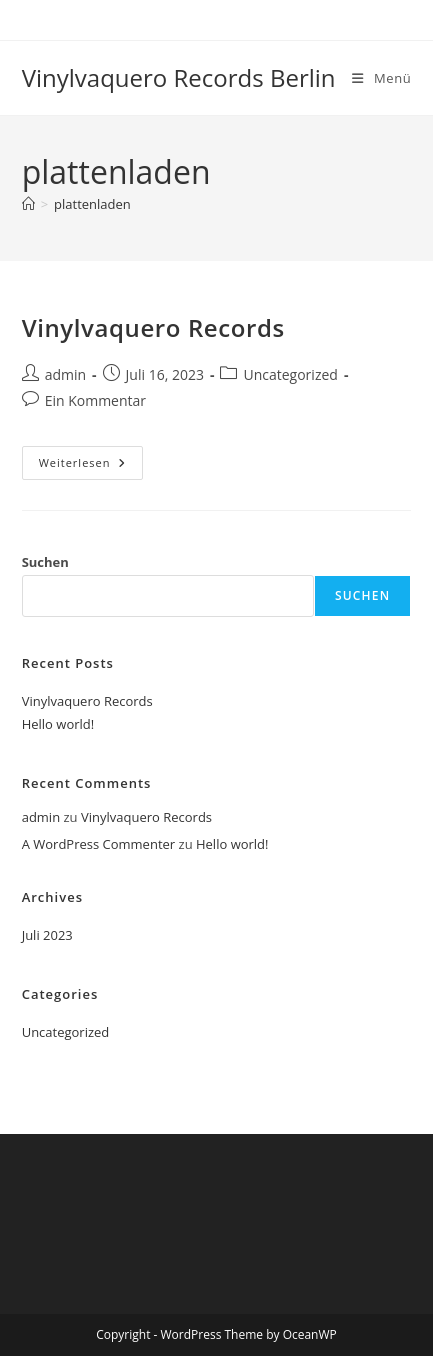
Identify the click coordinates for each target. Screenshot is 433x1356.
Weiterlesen (91, 466)
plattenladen (92, 204)
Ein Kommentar (95, 400)
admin (65, 374)
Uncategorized (290, 374)
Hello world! (58, 724)
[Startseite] (28, 204)
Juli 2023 (47, 935)
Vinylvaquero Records (153, 327)
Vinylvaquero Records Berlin (179, 77)
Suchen (45, 562)
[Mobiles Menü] (381, 78)
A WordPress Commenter (99, 844)
